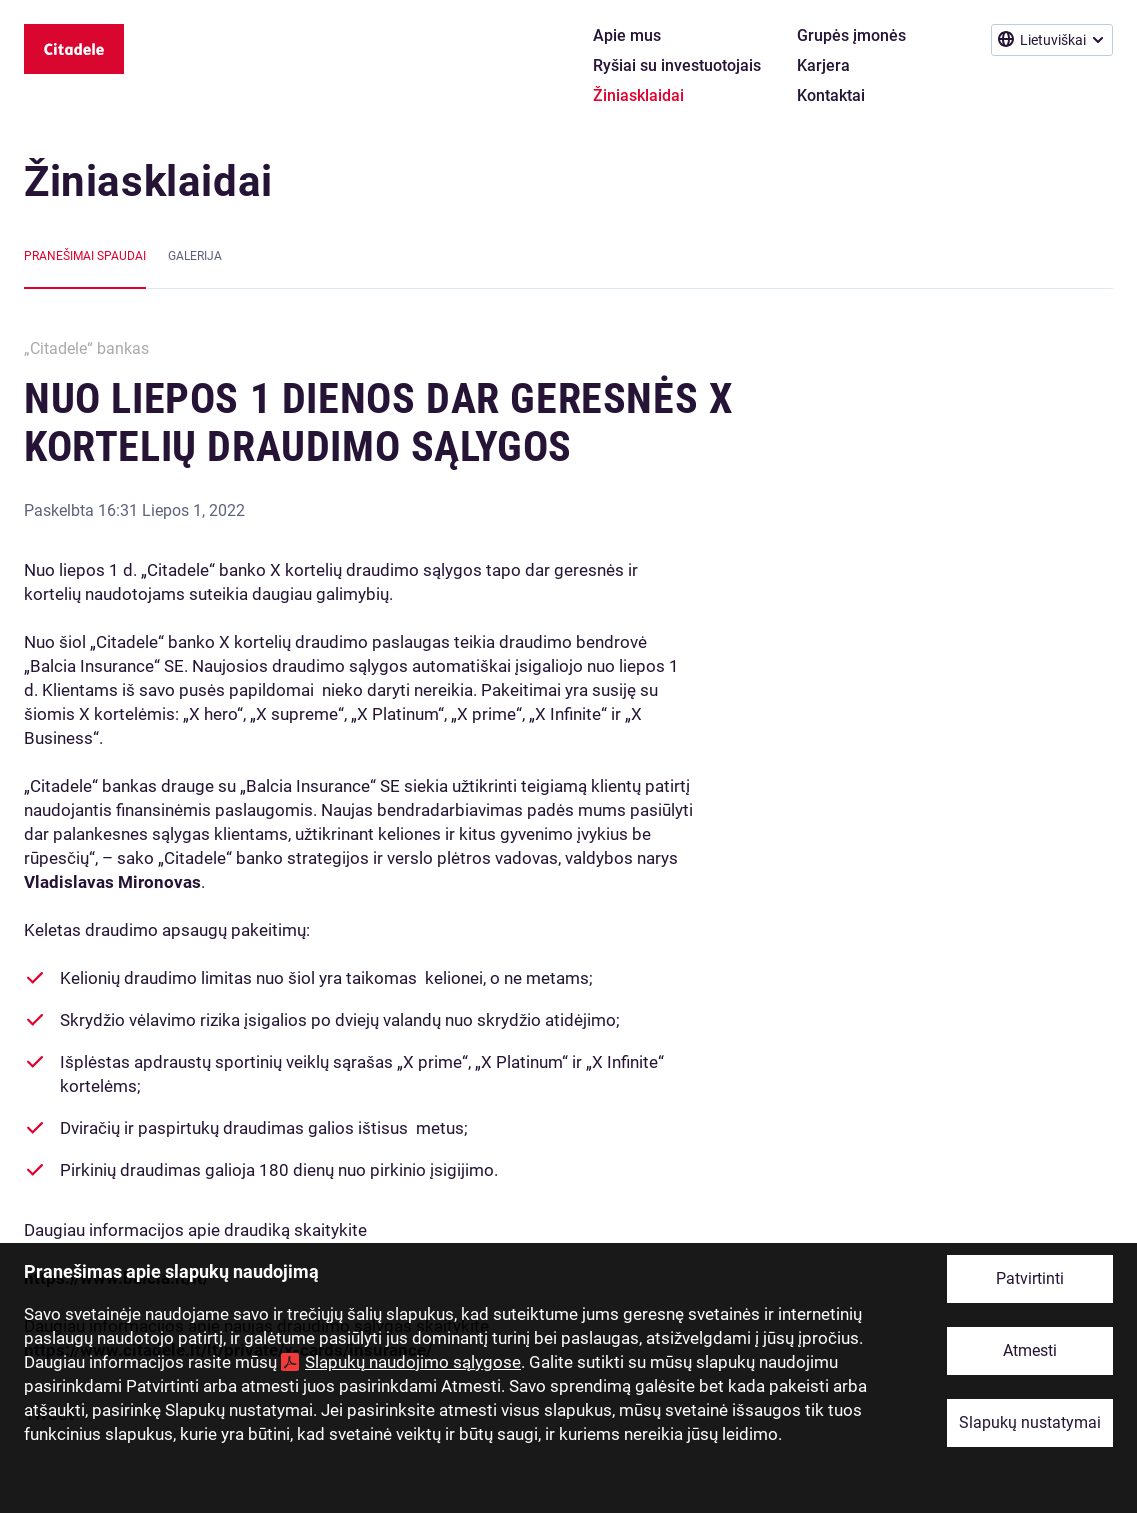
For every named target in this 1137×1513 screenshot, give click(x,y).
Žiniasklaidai (148, 181)
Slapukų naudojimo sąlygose (413, 1362)
